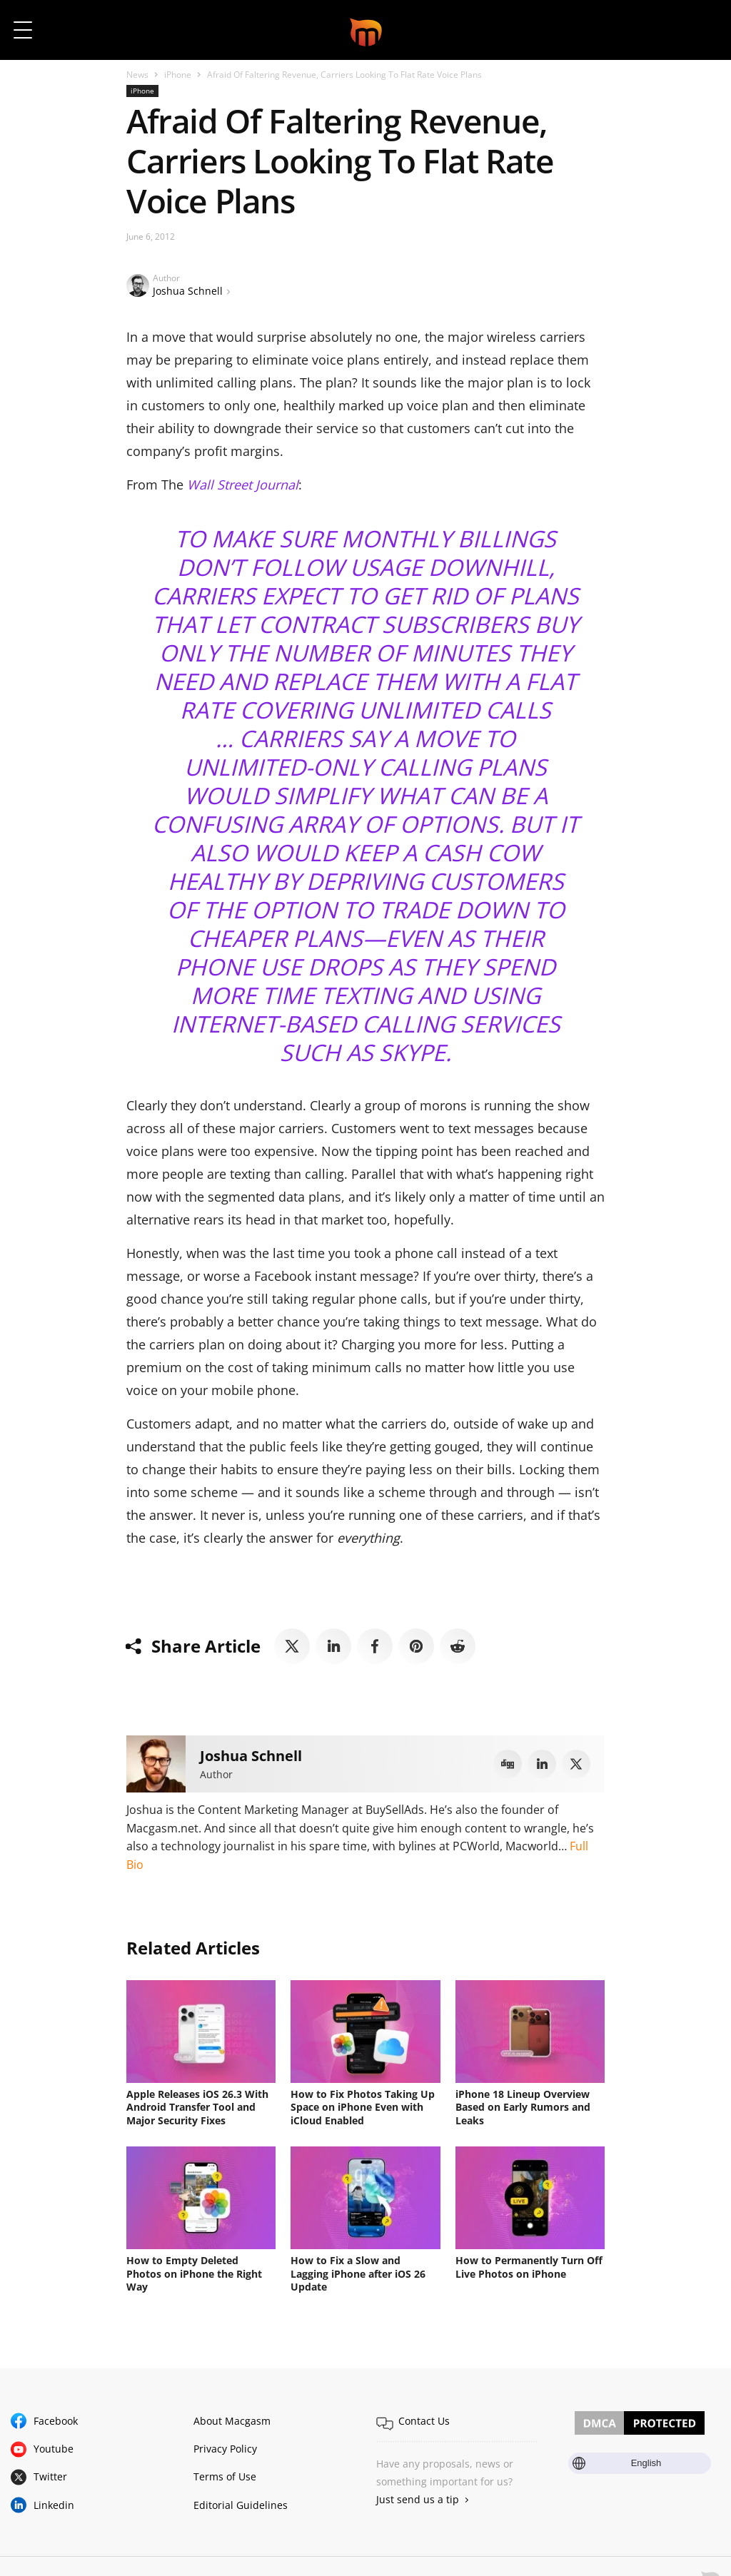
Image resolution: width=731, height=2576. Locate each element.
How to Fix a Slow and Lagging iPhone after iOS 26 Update (358, 2272)
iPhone (177, 75)
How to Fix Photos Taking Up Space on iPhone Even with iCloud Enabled (363, 2106)
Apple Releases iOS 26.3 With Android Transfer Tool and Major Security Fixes (197, 2106)
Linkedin (54, 2502)
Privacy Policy (225, 2446)
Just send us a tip (417, 2497)
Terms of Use (224, 2474)
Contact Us (424, 2418)
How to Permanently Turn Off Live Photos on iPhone (529, 2266)
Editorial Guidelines (240, 2502)
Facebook (56, 2418)
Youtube (54, 2446)
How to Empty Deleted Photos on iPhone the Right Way (194, 2272)
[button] (700, 30)
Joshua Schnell (188, 291)
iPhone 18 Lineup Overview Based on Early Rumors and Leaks (522, 2106)
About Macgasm (232, 2418)
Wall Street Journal (242, 484)
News (137, 75)
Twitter (50, 2474)
